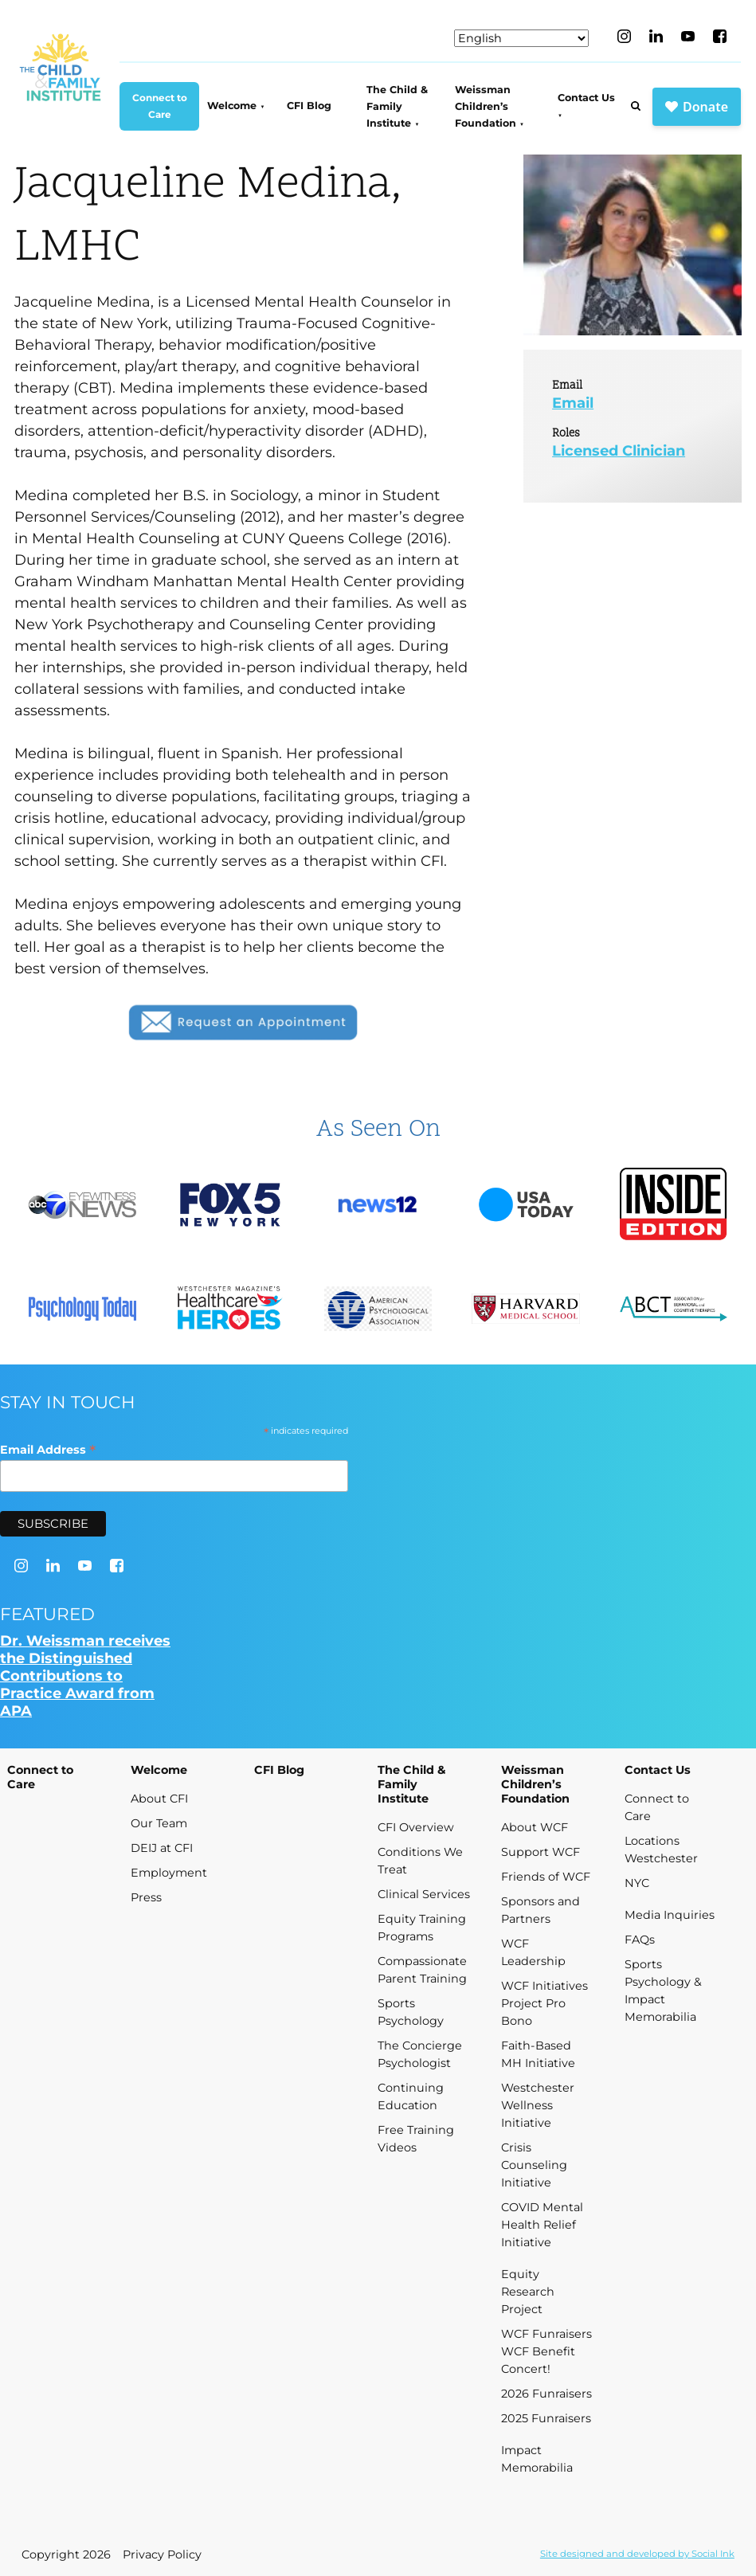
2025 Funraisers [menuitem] (546, 2418)
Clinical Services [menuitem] (424, 1894)
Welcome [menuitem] (232, 106)
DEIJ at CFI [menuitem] (162, 1848)
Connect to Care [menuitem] (159, 105)
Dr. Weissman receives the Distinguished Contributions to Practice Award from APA (85, 1676)
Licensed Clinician (618, 451)
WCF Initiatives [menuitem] (544, 1986)
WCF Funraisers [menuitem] (546, 2334)
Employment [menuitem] (169, 1872)
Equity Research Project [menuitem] (527, 2291)
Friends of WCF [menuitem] (545, 1876)
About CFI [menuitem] (159, 1798)
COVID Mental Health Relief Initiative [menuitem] (542, 2224)
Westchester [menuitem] (661, 1858)
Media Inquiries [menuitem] (670, 1915)
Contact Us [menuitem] (586, 98)
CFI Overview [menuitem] (416, 1827)
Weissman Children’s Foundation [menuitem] (485, 107)
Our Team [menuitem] (159, 1823)
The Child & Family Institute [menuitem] (397, 107)
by (637, 2553)
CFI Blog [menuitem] (309, 106)
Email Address (48, 1449)
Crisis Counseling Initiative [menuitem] (534, 2165)
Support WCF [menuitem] (540, 1852)
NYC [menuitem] (637, 1883)
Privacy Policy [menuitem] (162, 2554)
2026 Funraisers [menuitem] (546, 2393)
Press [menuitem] (146, 1897)
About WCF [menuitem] (534, 1827)
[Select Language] (521, 38)
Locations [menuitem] (652, 1841)
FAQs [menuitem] (640, 1939)
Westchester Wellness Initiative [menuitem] (537, 2105)
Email (572, 403)
